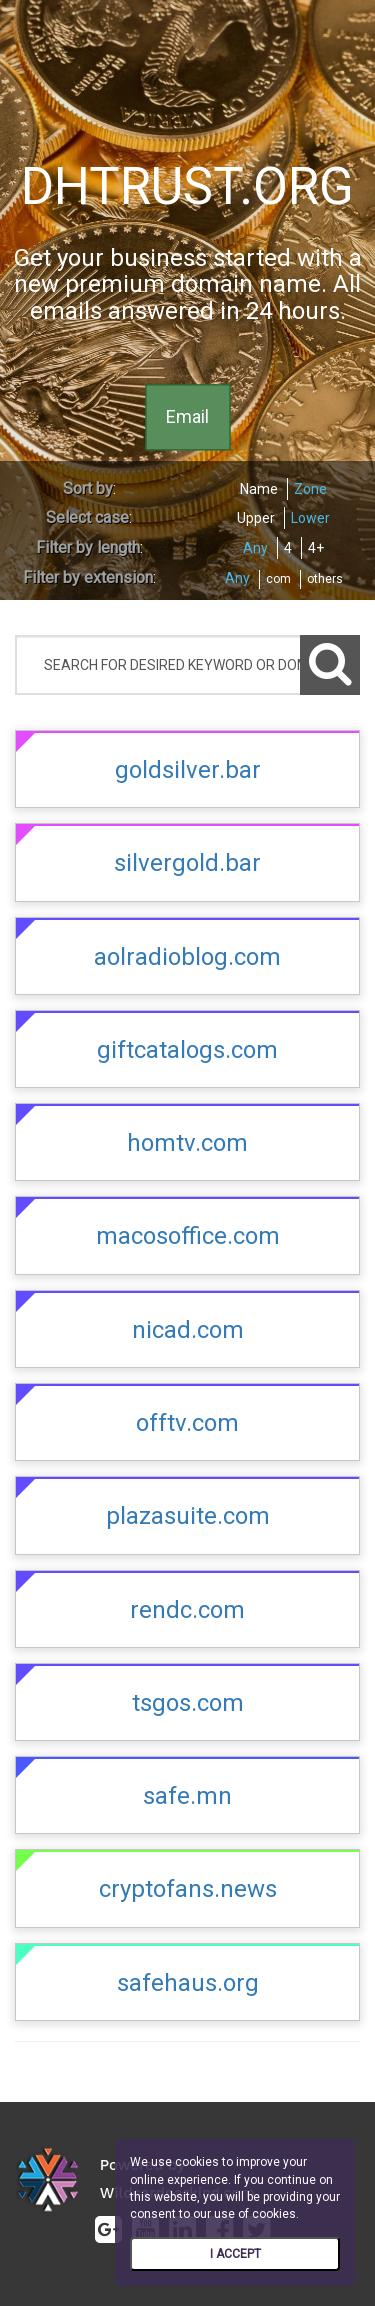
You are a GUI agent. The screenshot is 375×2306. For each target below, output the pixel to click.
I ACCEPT (235, 2254)
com (278, 579)
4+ (316, 548)
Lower (310, 518)
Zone (310, 489)
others (325, 579)
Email (187, 417)
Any (255, 548)
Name (259, 489)
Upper (256, 518)
